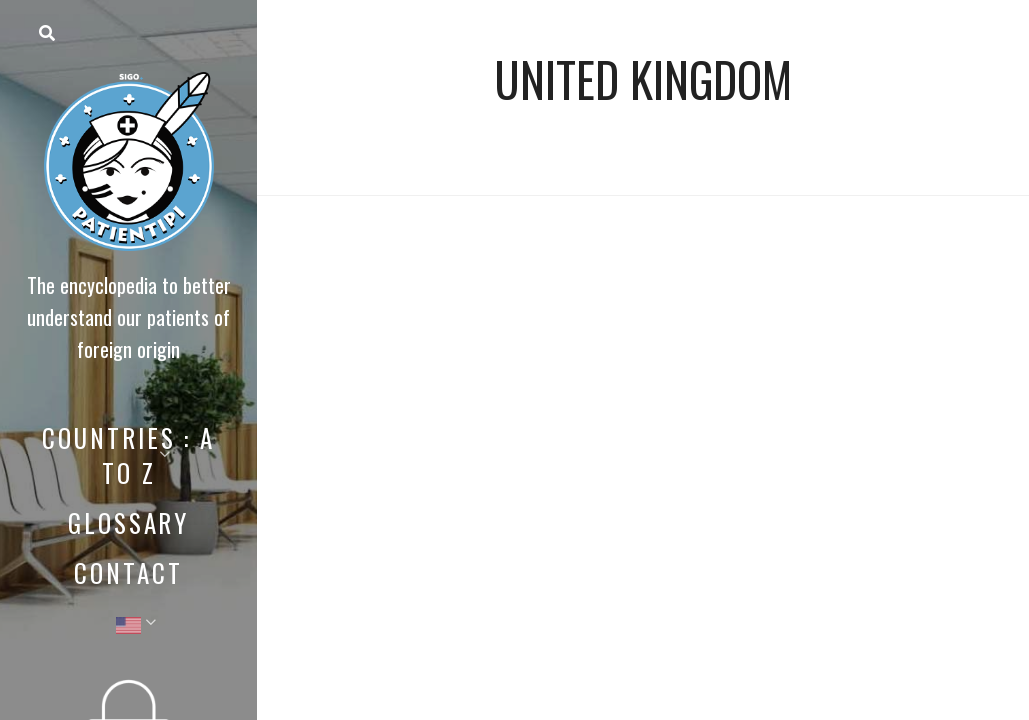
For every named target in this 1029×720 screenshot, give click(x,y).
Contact (128, 572)
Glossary (128, 522)
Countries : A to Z (128, 455)
